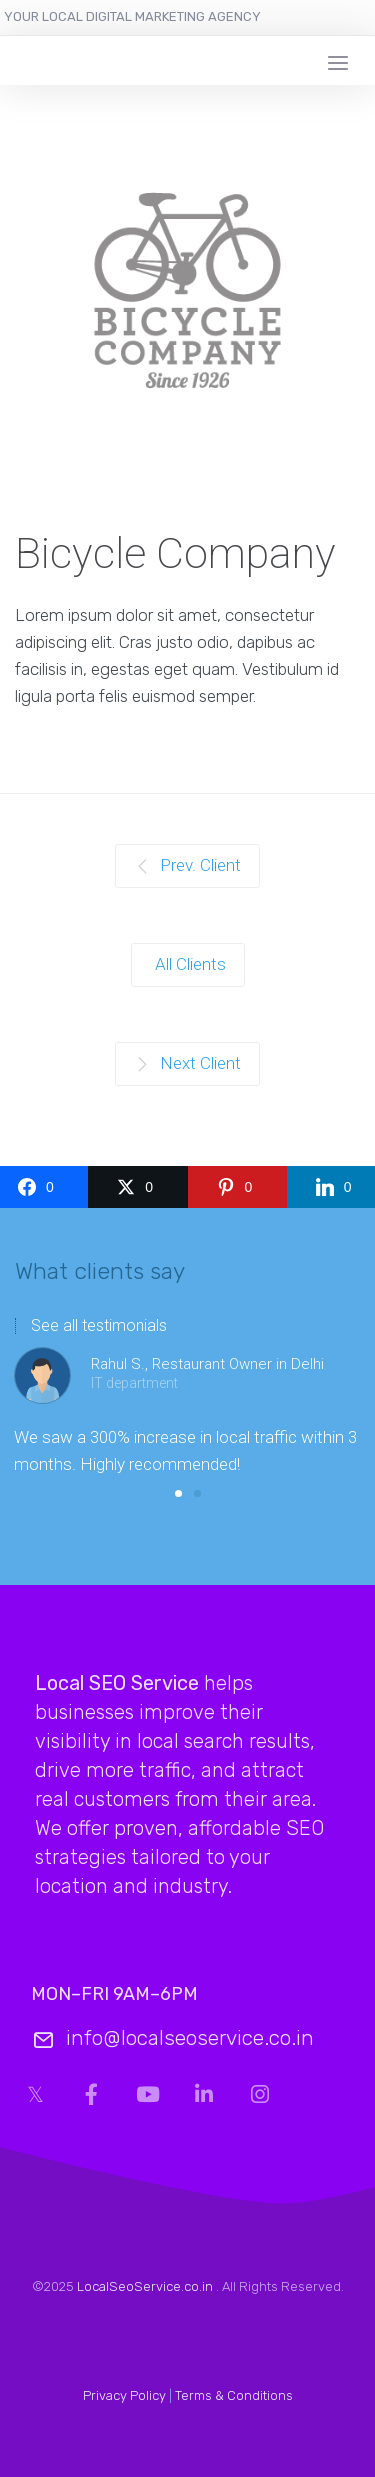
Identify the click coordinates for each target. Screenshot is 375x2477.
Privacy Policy (124, 2395)
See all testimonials (99, 1326)
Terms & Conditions (234, 2395)
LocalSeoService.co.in (145, 2286)
